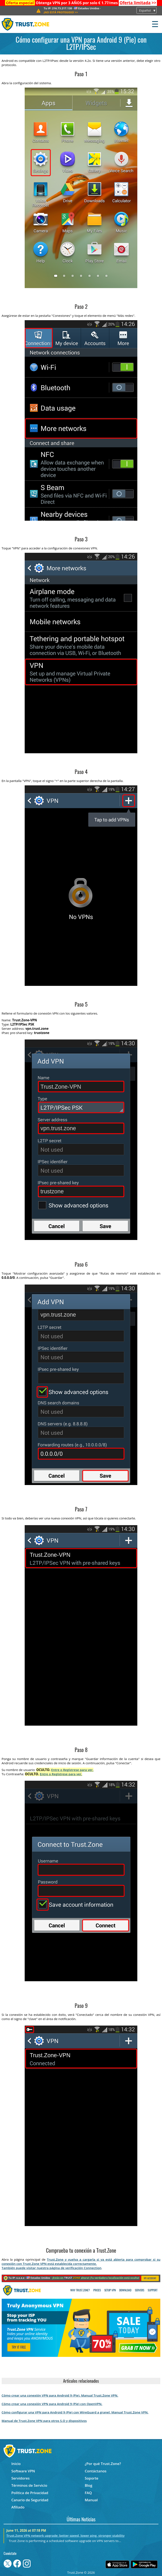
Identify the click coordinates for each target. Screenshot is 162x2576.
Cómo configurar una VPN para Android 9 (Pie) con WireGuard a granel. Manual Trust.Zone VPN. (75, 2412)
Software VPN (23, 2471)
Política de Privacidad (29, 2492)
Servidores (20, 2478)
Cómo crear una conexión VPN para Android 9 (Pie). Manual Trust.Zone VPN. (60, 2395)
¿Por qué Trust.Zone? (103, 2463)
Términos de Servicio (29, 2485)
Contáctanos (96, 2471)
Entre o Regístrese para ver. (72, 1770)
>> (138, 2)
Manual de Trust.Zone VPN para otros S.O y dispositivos (44, 2421)
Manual (91, 2499)
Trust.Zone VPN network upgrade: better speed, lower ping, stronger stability (65, 2535)
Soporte (92, 2478)
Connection (92, 2268)
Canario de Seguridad (29, 2499)
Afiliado (17, 2507)
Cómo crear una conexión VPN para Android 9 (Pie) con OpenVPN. (52, 2404)
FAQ (88, 2492)
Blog (88, 2485)
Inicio (16, 2463)
